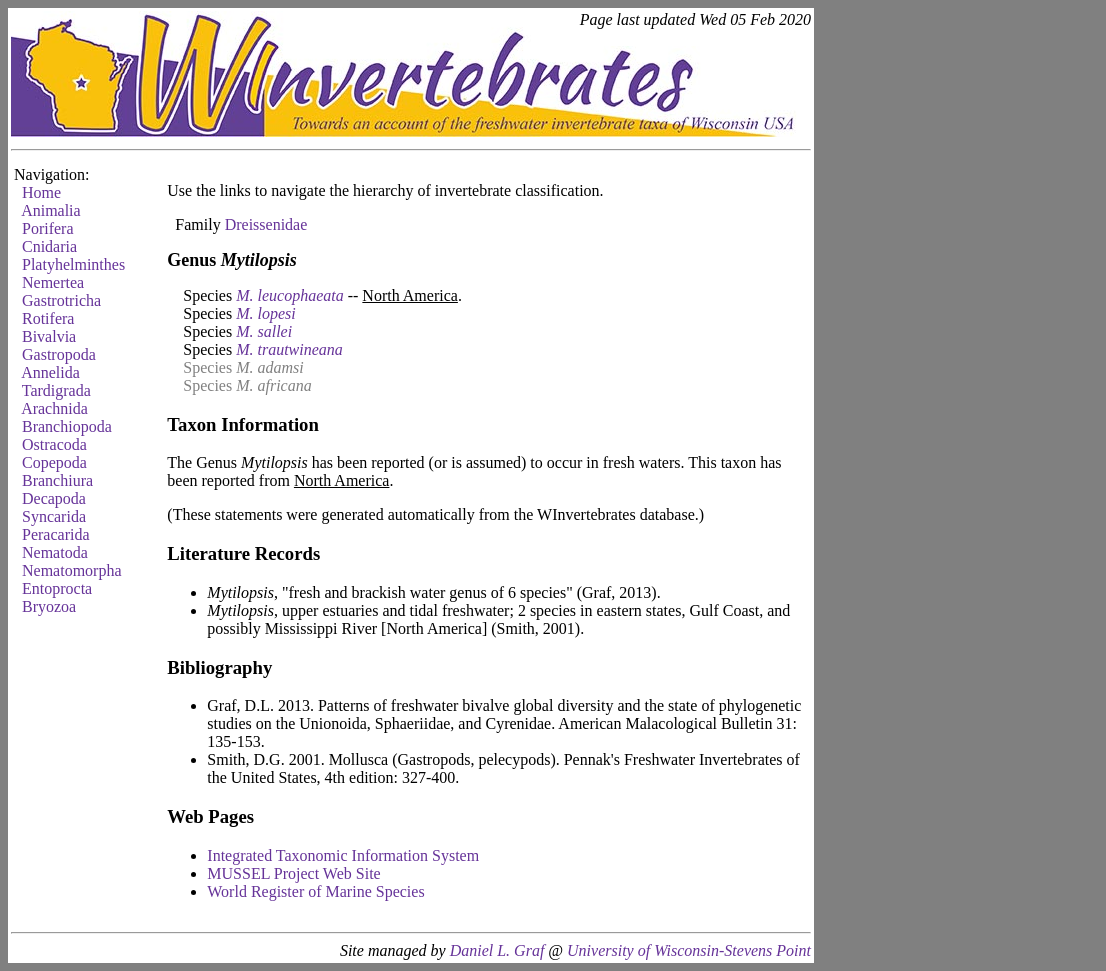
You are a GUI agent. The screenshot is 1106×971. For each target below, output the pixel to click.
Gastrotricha (61, 300)
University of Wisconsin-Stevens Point (689, 950)
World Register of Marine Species (315, 891)
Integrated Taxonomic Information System (343, 855)
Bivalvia (49, 336)
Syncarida (54, 516)
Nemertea (53, 282)
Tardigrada (56, 390)
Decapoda (54, 498)
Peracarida (56, 534)
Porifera (48, 228)
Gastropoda (59, 354)
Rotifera (48, 318)
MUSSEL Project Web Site (293, 873)
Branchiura (57, 480)
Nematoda (55, 552)
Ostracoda (54, 444)
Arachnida (54, 408)
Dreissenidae (266, 224)
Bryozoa (49, 606)
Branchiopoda (67, 426)
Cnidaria (49, 246)
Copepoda (54, 462)
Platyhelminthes (73, 264)
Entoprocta (57, 588)
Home (41, 192)
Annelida (50, 372)
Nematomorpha (72, 570)
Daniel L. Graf (497, 950)
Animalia (51, 210)
